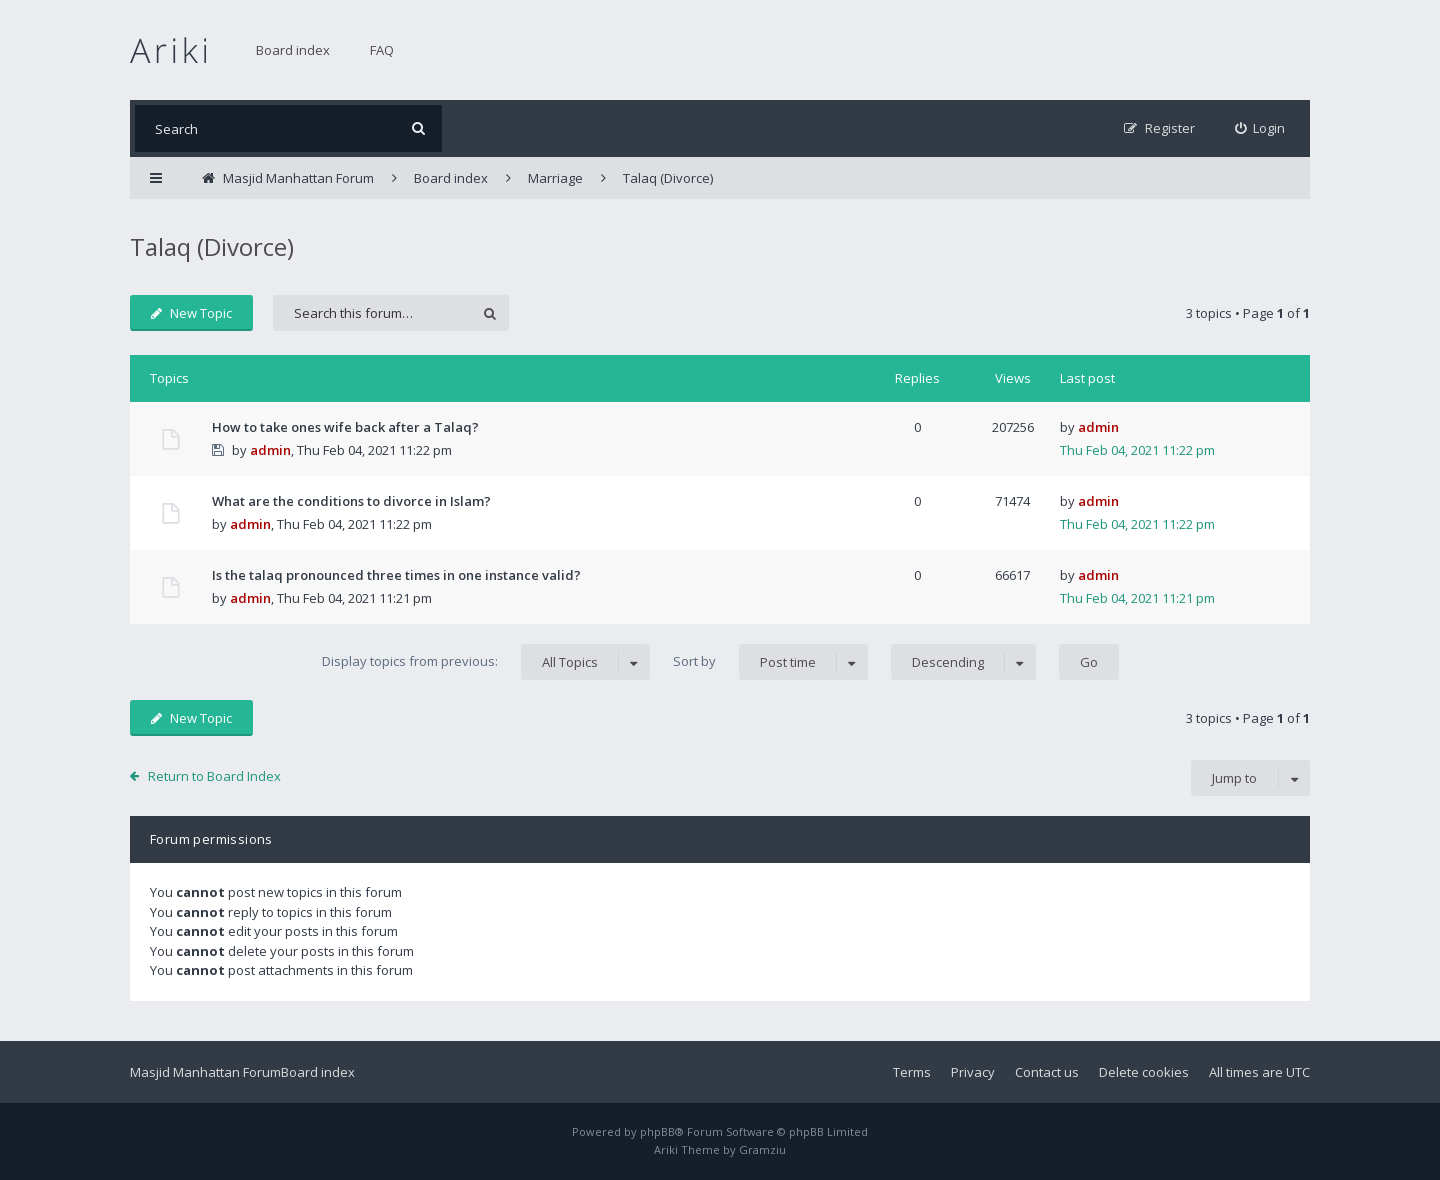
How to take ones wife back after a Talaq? (345, 427)
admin (270, 450)
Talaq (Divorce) (212, 246)
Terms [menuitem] (912, 1072)
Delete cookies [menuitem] (1144, 1072)
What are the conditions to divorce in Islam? (351, 501)
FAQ (382, 50)
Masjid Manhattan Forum (205, 1072)
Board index (293, 50)
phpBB (657, 1131)
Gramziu (762, 1149)
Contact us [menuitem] (1047, 1072)
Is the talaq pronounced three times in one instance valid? (396, 575)
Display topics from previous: (486, 662)
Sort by (770, 662)
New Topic (191, 313)
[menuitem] (1260, 128)
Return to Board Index (214, 776)
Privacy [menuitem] (973, 1072)
